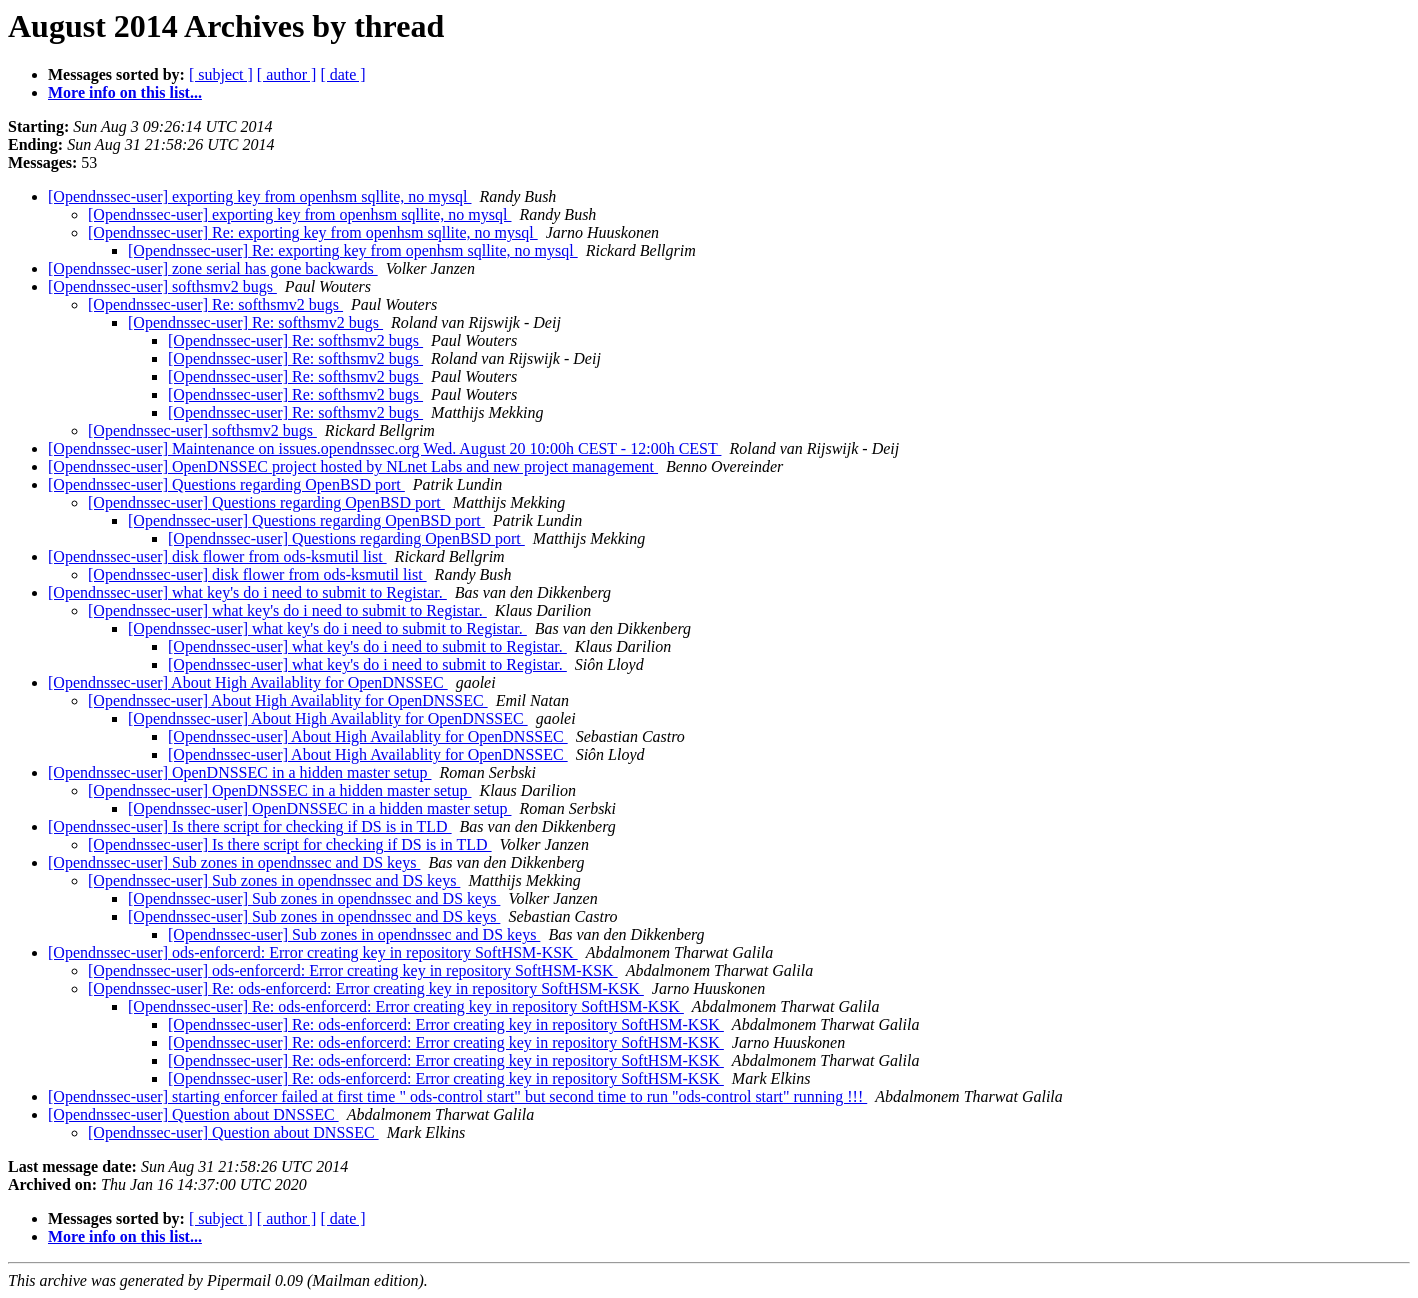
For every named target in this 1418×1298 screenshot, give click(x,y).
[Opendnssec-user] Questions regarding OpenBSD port (226, 484)
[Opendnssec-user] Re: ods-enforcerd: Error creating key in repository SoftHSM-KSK (366, 988)
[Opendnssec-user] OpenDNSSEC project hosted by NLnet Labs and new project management (353, 466)
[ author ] (287, 74)
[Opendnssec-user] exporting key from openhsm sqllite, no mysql (259, 196)
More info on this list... (125, 92)
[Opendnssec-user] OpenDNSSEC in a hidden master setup (239, 772)
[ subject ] (221, 74)
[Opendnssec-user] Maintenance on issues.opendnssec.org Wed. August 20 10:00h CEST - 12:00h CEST (384, 448)
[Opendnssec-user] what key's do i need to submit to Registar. (247, 592)
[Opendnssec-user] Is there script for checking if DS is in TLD (250, 826)
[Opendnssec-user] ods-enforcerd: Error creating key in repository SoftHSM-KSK (313, 952)
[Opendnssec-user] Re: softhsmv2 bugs (215, 304)
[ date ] (342, 74)
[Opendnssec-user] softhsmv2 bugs (162, 286)
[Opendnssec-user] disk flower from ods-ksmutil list (217, 556)
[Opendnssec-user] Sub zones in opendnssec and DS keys (234, 862)
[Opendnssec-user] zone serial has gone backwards (213, 268)
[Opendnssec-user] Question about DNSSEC (193, 1114)
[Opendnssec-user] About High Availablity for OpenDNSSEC (248, 682)
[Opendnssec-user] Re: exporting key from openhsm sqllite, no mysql (313, 232)
